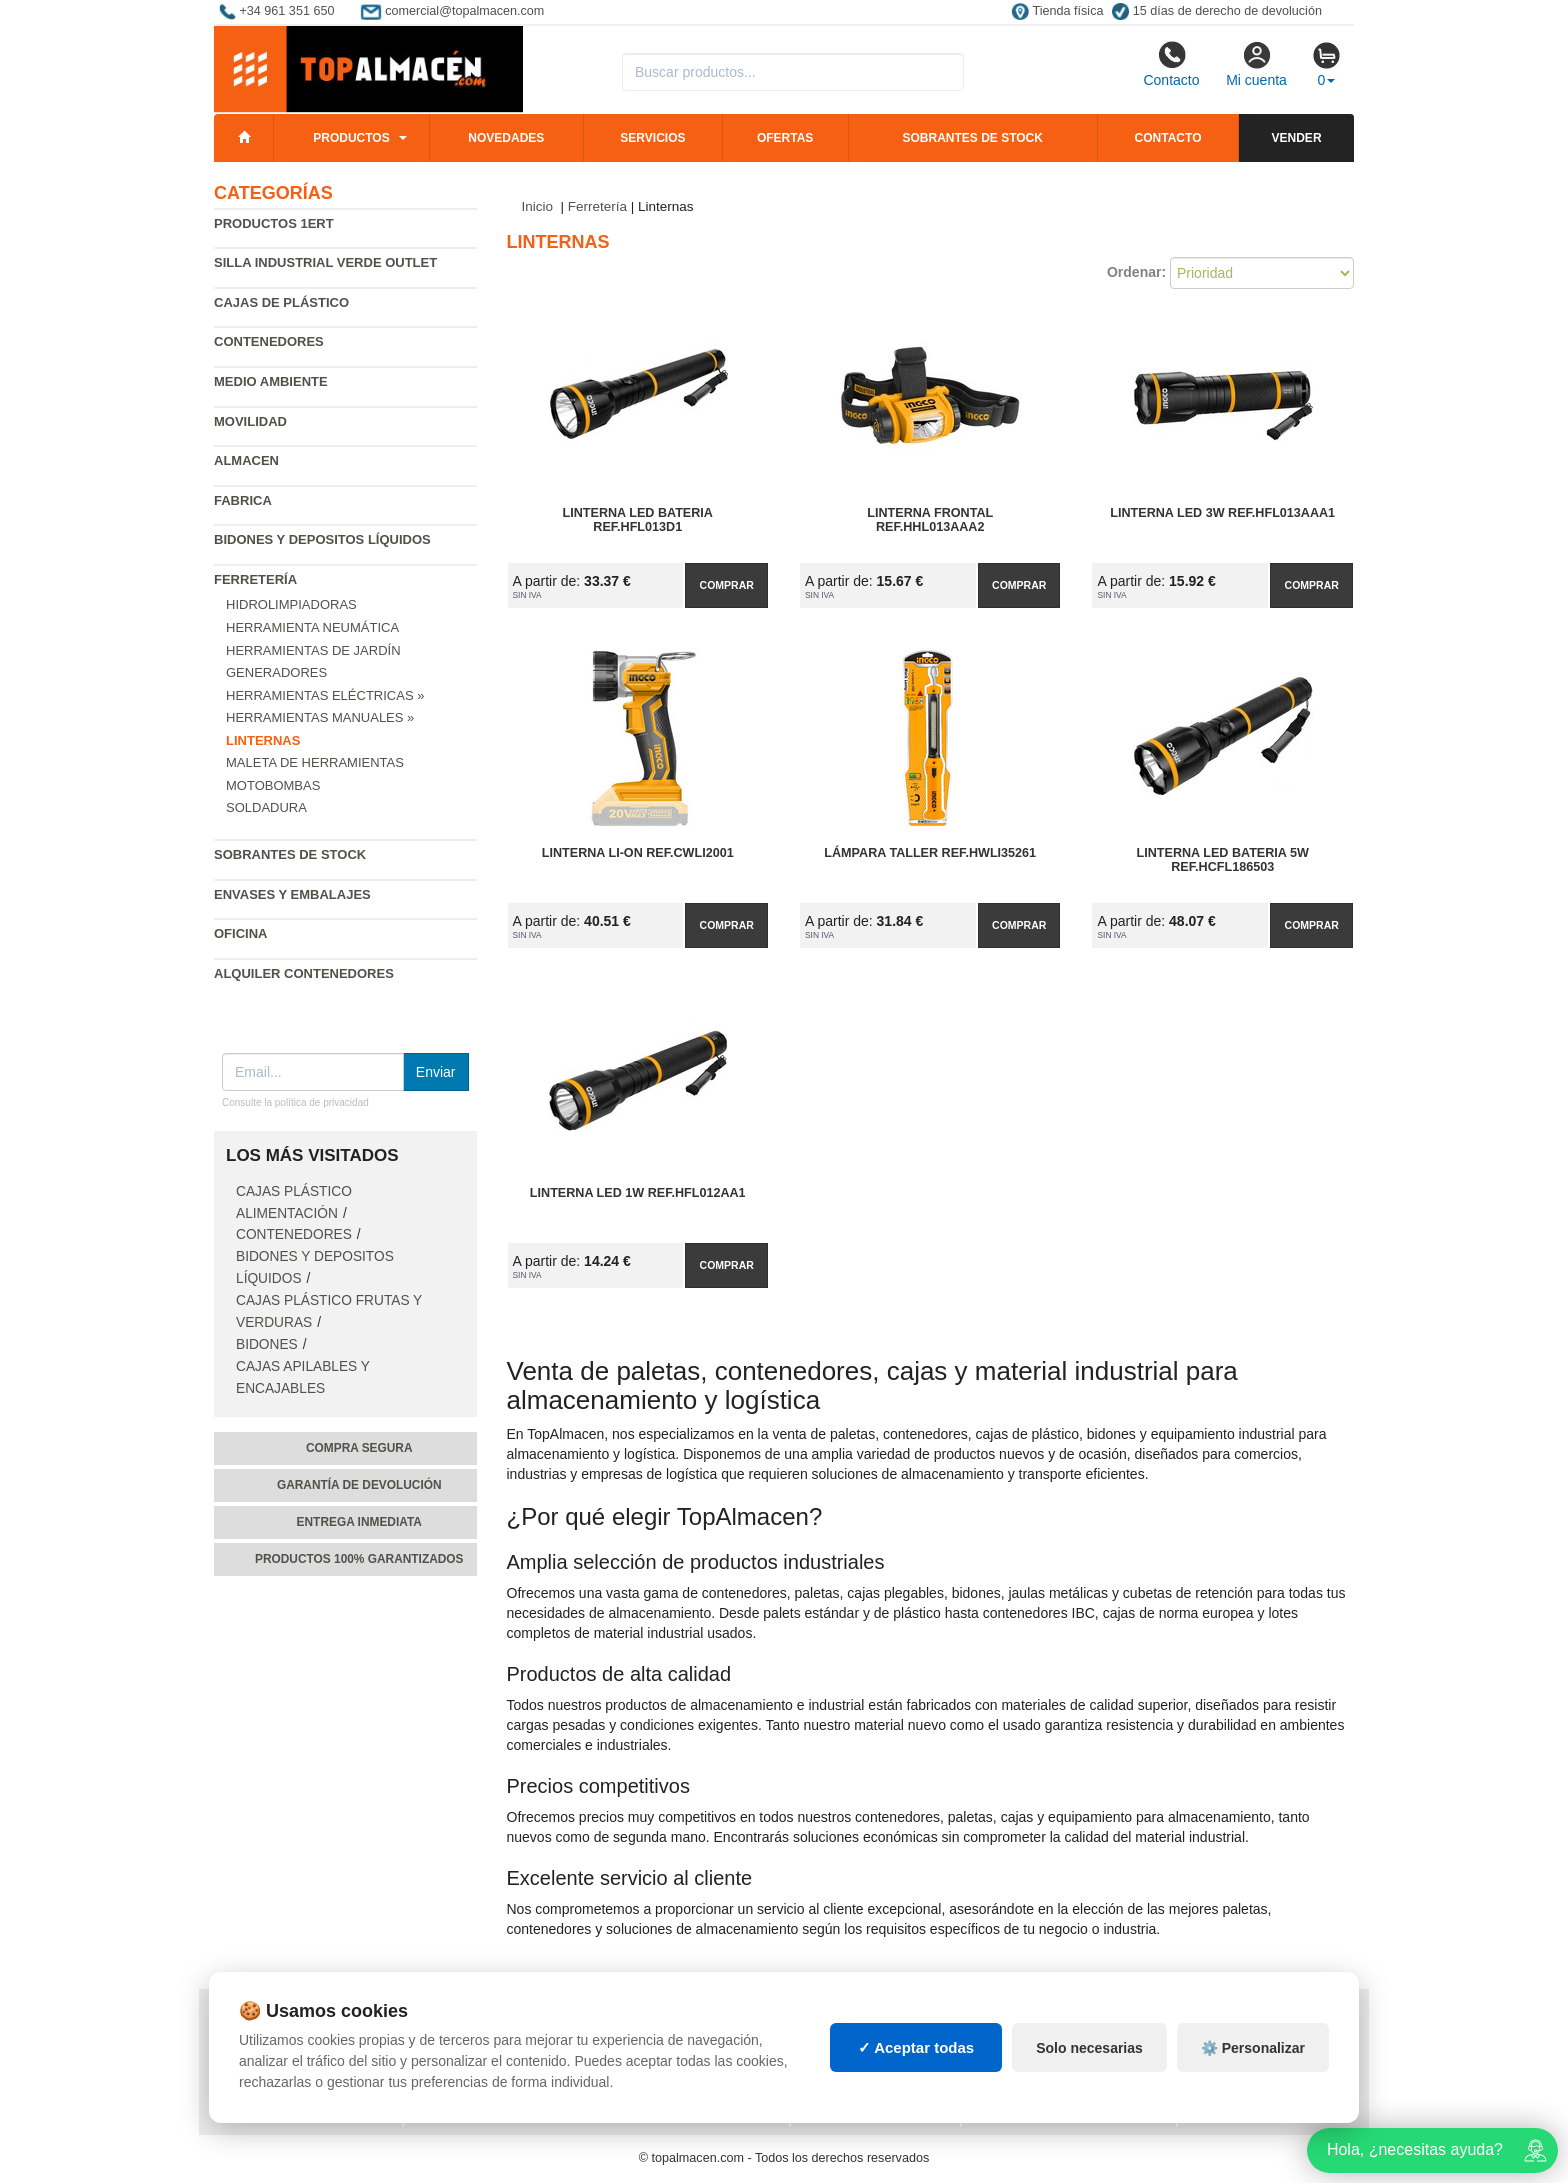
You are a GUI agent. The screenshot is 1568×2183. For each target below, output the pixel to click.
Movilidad (250, 421)
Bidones (267, 1344)
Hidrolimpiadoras (291, 604)
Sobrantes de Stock (290, 854)
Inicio (538, 206)
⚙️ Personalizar (1253, 2048)
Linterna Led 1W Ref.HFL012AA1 (638, 1193)
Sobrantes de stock (972, 138)
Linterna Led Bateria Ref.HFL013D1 (638, 520)
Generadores (276, 672)
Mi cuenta (1256, 64)
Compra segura (359, 1448)
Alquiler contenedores (304, 973)
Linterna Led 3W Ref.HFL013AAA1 (1222, 513)
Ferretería (255, 579)
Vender (1297, 138)
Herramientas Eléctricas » (325, 695)
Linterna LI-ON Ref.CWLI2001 (638, 853)
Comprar (727, 585)
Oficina (240, 933)
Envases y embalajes (292, 894)
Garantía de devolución (359, 1485)
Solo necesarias (1089, 2048)
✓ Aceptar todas (916, 2047)
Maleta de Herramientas (315, 762)
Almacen (246, 460)
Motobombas (273, 785)
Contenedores (269, 341)
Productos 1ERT (274, 223)
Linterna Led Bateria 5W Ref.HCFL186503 (1223, 860)
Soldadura (266, 807)
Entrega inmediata (359, 1522)
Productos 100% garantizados (359, 1559)
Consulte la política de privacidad (295, 1102)
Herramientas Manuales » (320, 717)
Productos (351, 138)
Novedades (506, 138)
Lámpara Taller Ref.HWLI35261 (930, 853)
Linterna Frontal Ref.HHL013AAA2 (930, 520)
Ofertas (785, 138)
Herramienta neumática (312, 627)
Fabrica (243, 500)
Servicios (652, 138)
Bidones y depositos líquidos (322, 539)
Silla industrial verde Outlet (325, 262)
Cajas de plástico (281, 302)
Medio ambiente (271, 381)
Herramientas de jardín (313, 650)
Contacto (1171, 64)
